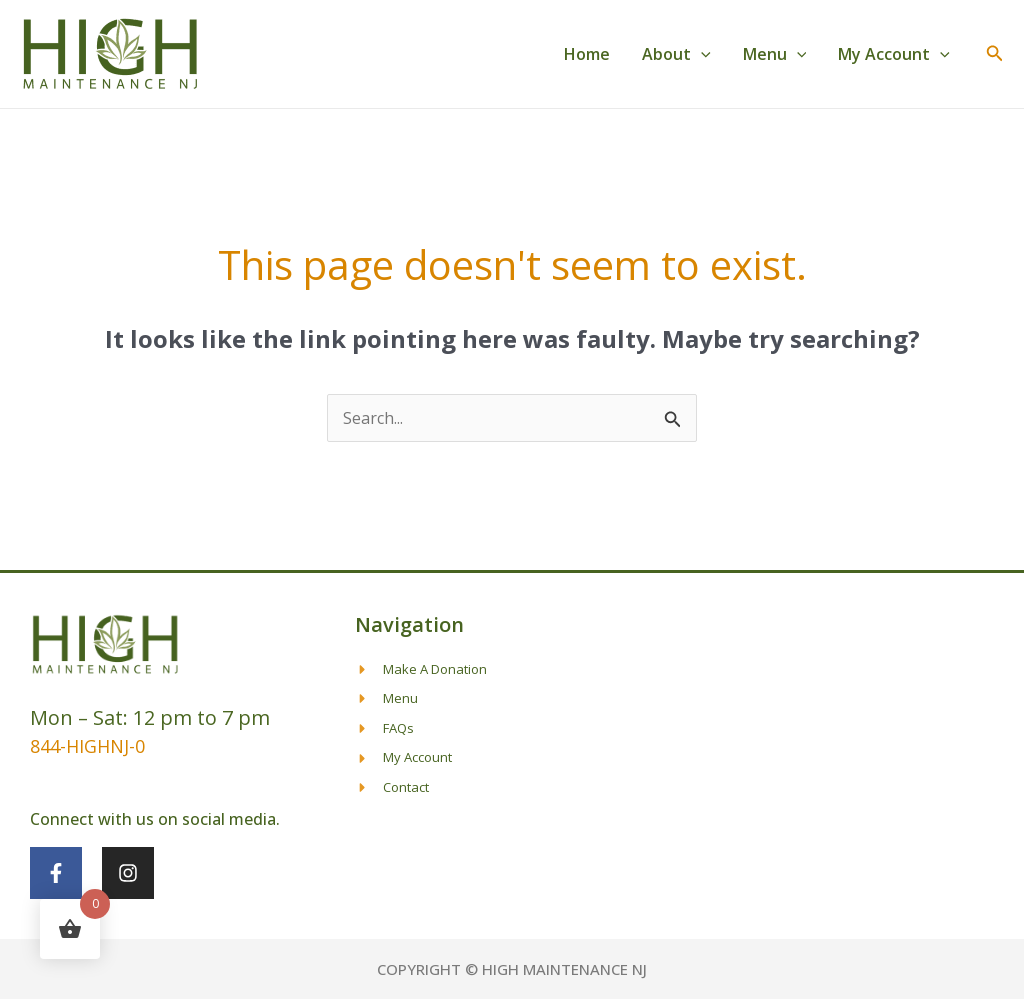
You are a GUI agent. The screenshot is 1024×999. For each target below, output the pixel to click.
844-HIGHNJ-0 (87, 746)
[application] (701, 54)
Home (587, 54)
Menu (775, 54)
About (676, 54)
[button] (995, 54)
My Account (894, 54)
